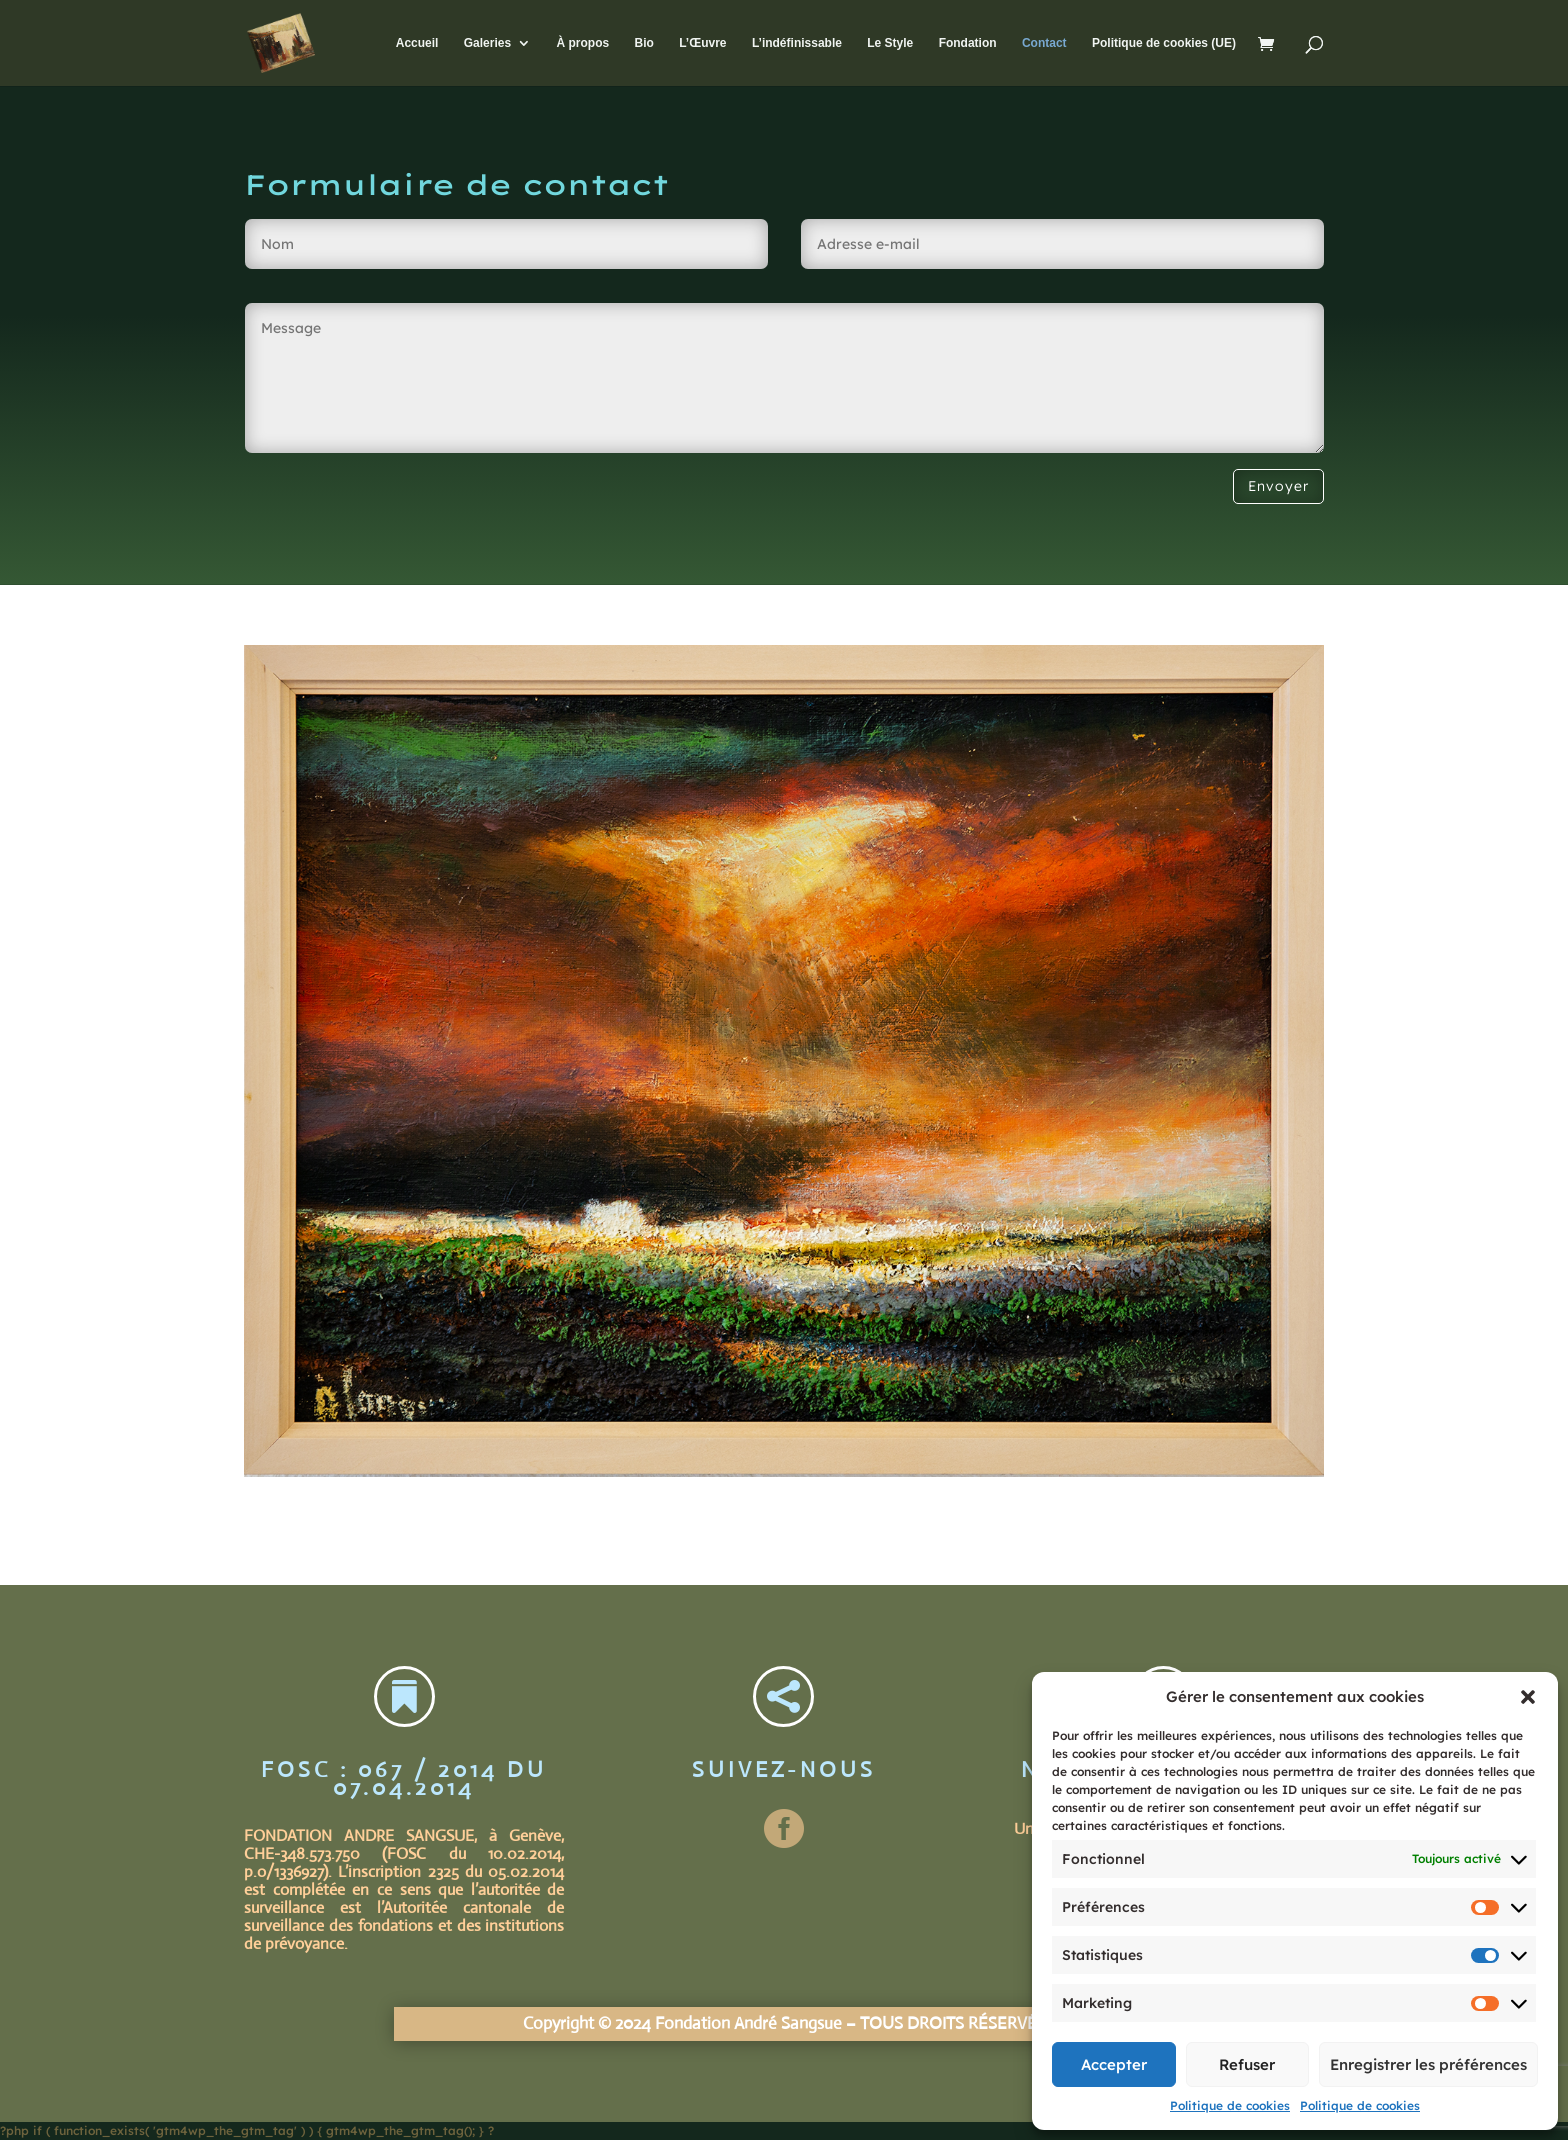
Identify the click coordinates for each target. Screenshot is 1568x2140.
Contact (1044, 43)
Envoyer (1278, 486)
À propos (582, 43)
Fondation (968, 43)
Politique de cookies (1230, 2105)
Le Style (890, 43)
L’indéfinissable (797, 43)
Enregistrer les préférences (1428, 2064)
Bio (643, 43)
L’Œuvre (702, 43)
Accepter (1114, 2064)
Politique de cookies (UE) (1164, 43)
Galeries (487, 43)
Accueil (417, 43)
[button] (1528, 1697)
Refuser (1247, 2064)
